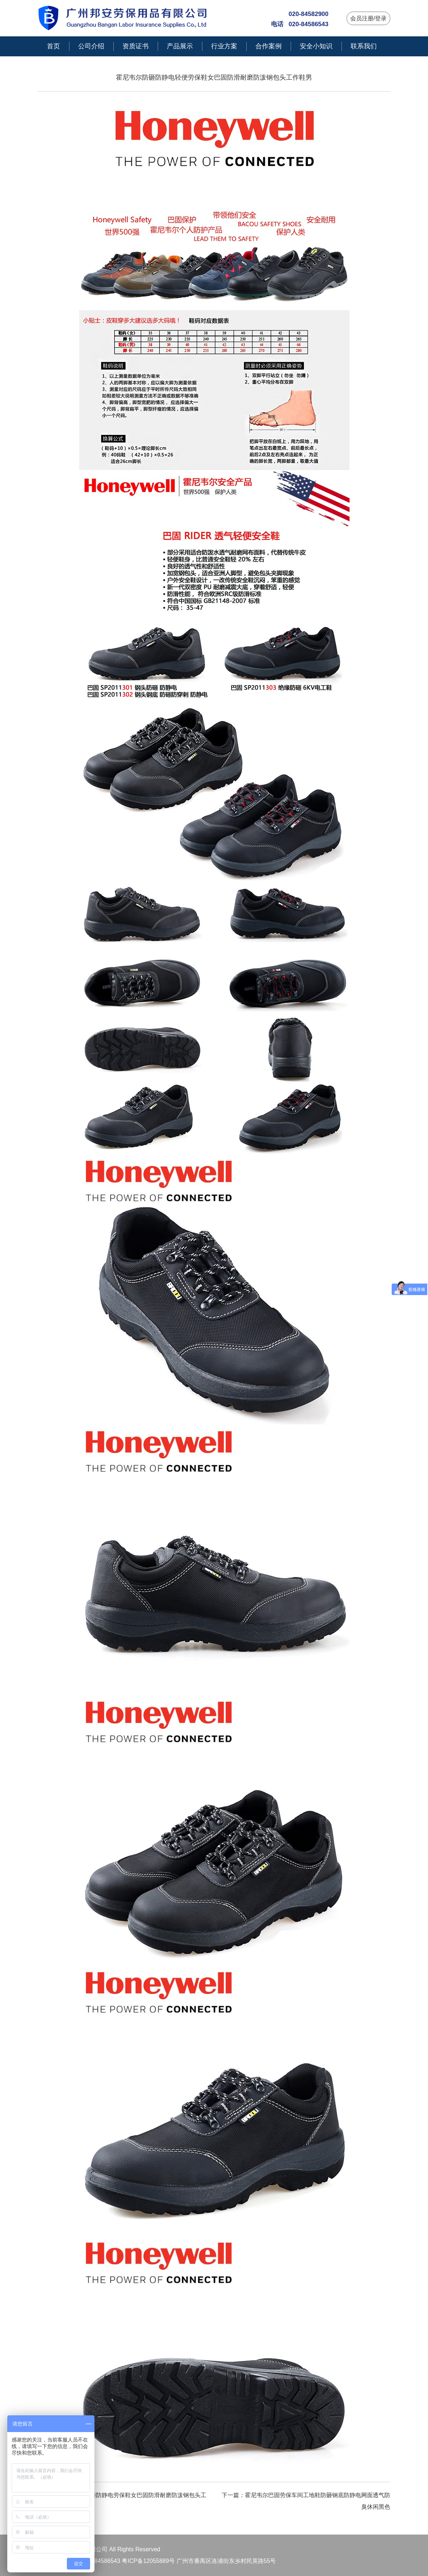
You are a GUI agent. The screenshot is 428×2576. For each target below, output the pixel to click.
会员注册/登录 (368, 18)
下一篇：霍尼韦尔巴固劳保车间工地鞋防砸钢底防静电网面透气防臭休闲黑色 (306, 2501)
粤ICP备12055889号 (148, 2561)
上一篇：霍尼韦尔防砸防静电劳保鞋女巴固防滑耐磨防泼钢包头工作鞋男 (122, 2501)
